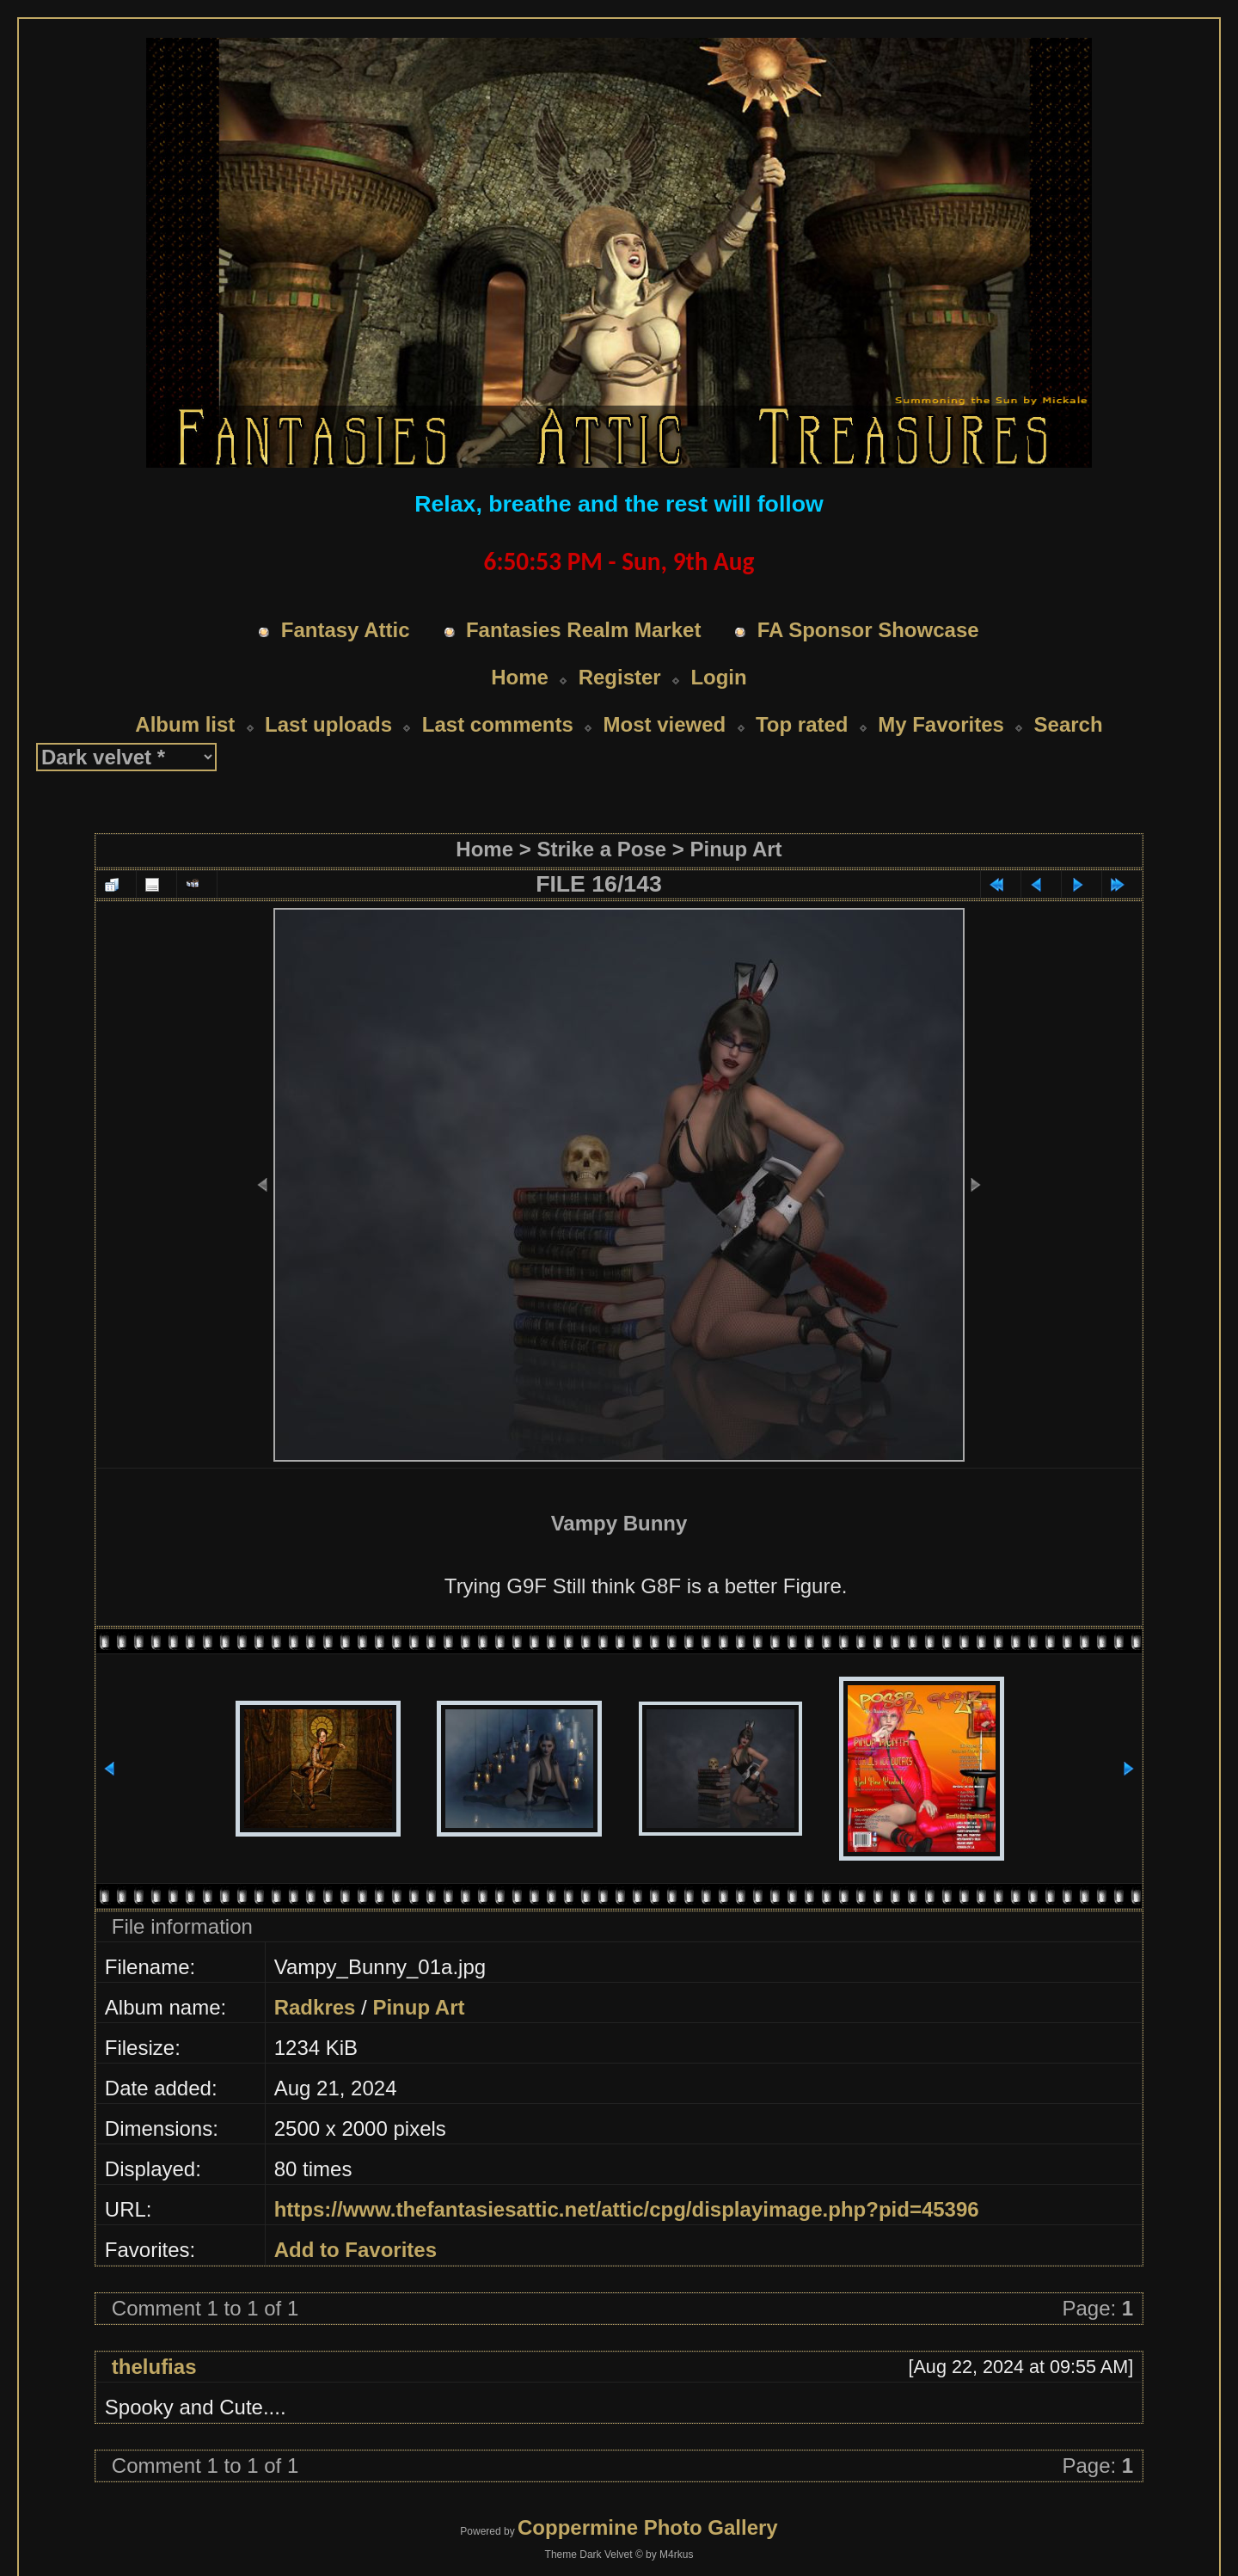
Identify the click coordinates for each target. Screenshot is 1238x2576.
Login (718, 644)
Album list (185, 691)
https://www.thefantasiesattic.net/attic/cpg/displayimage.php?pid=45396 (626, 2176)
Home (520, 644)
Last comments (497, 691)
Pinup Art (736, 816)
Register (620, 644)
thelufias (154, 2334)
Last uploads (328, 691)
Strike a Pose (601, 816)
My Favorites (941, 691)
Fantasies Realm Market (583, 597)
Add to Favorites (355, 2217)
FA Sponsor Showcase (868, 597)
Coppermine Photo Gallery (648, 2494)
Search (1068, 691)
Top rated (802, 691)
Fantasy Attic (345, 597)
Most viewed (665, 691)
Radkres (315, 1974)
